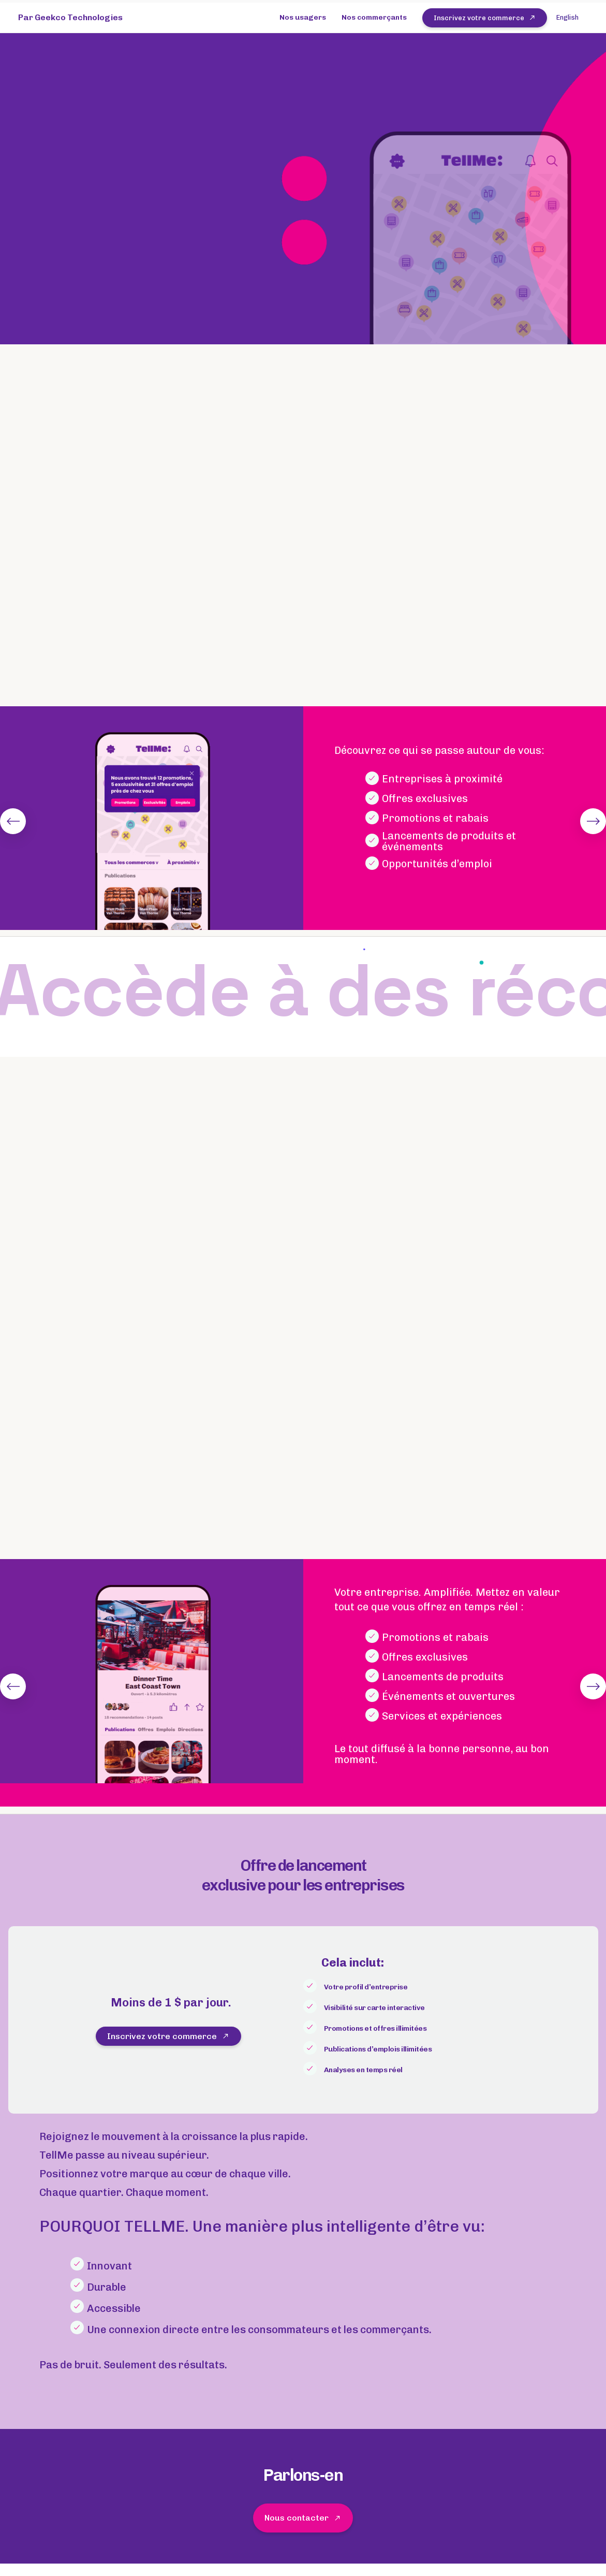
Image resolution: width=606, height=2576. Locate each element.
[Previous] (13, 821)
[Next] (593, 821)
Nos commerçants (374, 17)
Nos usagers (302, 17)
